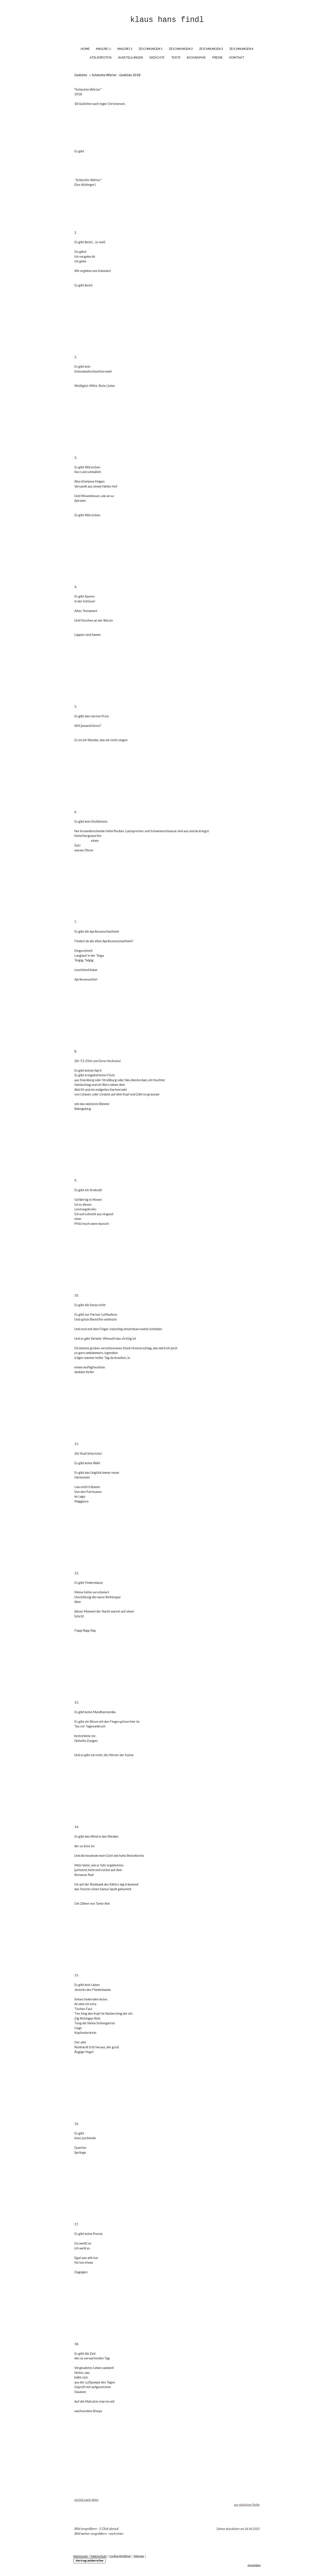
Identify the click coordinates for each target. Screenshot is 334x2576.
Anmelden (254, 2565)
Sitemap (139, 2556)
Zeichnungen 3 (211, 48)
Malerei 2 (124, 48)
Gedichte (157, 57)
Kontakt (236, 57)
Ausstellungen (130, 57)
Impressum (80, 2556)
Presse (217, 57)
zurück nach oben (86, 2500)
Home (85, 48)
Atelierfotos (101, 57)
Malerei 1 (103, 48)
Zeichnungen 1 (151, 48)
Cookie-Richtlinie (120, 2556)
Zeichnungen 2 (181, 48)
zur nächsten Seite (247, 2504)
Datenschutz (99, 2556)
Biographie (196, 57)
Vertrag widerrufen (89, 2560)
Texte (176, 57)
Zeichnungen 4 (241, 48)
